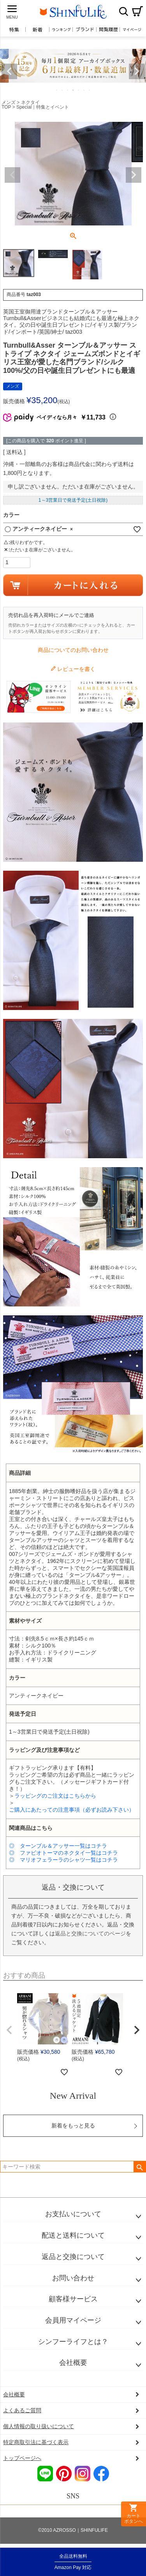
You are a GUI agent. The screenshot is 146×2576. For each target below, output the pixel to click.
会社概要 (73, 2362)
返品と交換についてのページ (90, 1933)
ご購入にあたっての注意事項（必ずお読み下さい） (71, 1810)
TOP (6, 107)
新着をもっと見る (73, 2125)
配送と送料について (73, 2235)
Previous (9, 71)
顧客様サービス (73, 2299)
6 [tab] (84, 90)
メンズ (9, 102)
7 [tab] (90, 90)
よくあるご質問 (22, 2410)
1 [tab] (57, 90)
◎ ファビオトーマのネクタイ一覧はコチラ (63, 1853)
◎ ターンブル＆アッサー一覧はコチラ (58, 1846)
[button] (9, 2030)
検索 (123, 11)
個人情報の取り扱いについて (38, 2426)
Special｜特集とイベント (42, 107)
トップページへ (22, 2458)
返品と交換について (73, 2257)
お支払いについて (73, 2214)
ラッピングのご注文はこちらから (55, 1796)
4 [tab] (74, 90)
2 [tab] (63, 90)
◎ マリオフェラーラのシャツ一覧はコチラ (63, 1860)
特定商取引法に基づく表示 (36, 2442)
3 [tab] (68, 90)
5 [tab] (79, 90)
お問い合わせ (73, 2278)
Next (136, 71)
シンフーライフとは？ (73, 2342)
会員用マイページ (73, 2320)
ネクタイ (30, 102)
